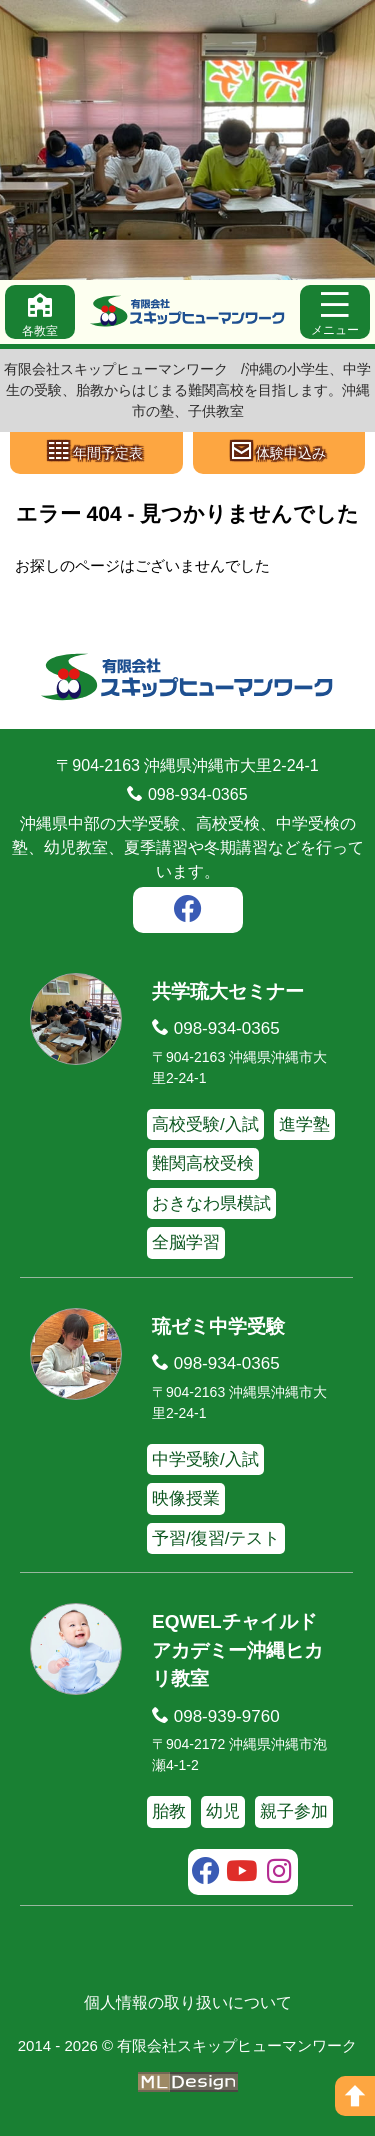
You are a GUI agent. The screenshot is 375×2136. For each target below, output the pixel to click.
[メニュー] (335, 312)
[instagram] (279, 1874)
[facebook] (188, 912)
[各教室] (40, 312)
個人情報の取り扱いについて (188, 2002)
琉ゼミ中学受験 (218, 1326)
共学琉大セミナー (228, 991)
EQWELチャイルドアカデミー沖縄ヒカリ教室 (237, 1650)
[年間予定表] (96, 453)
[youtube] (242, 1874)
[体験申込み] (279, 453)
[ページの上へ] (355, 2096)
